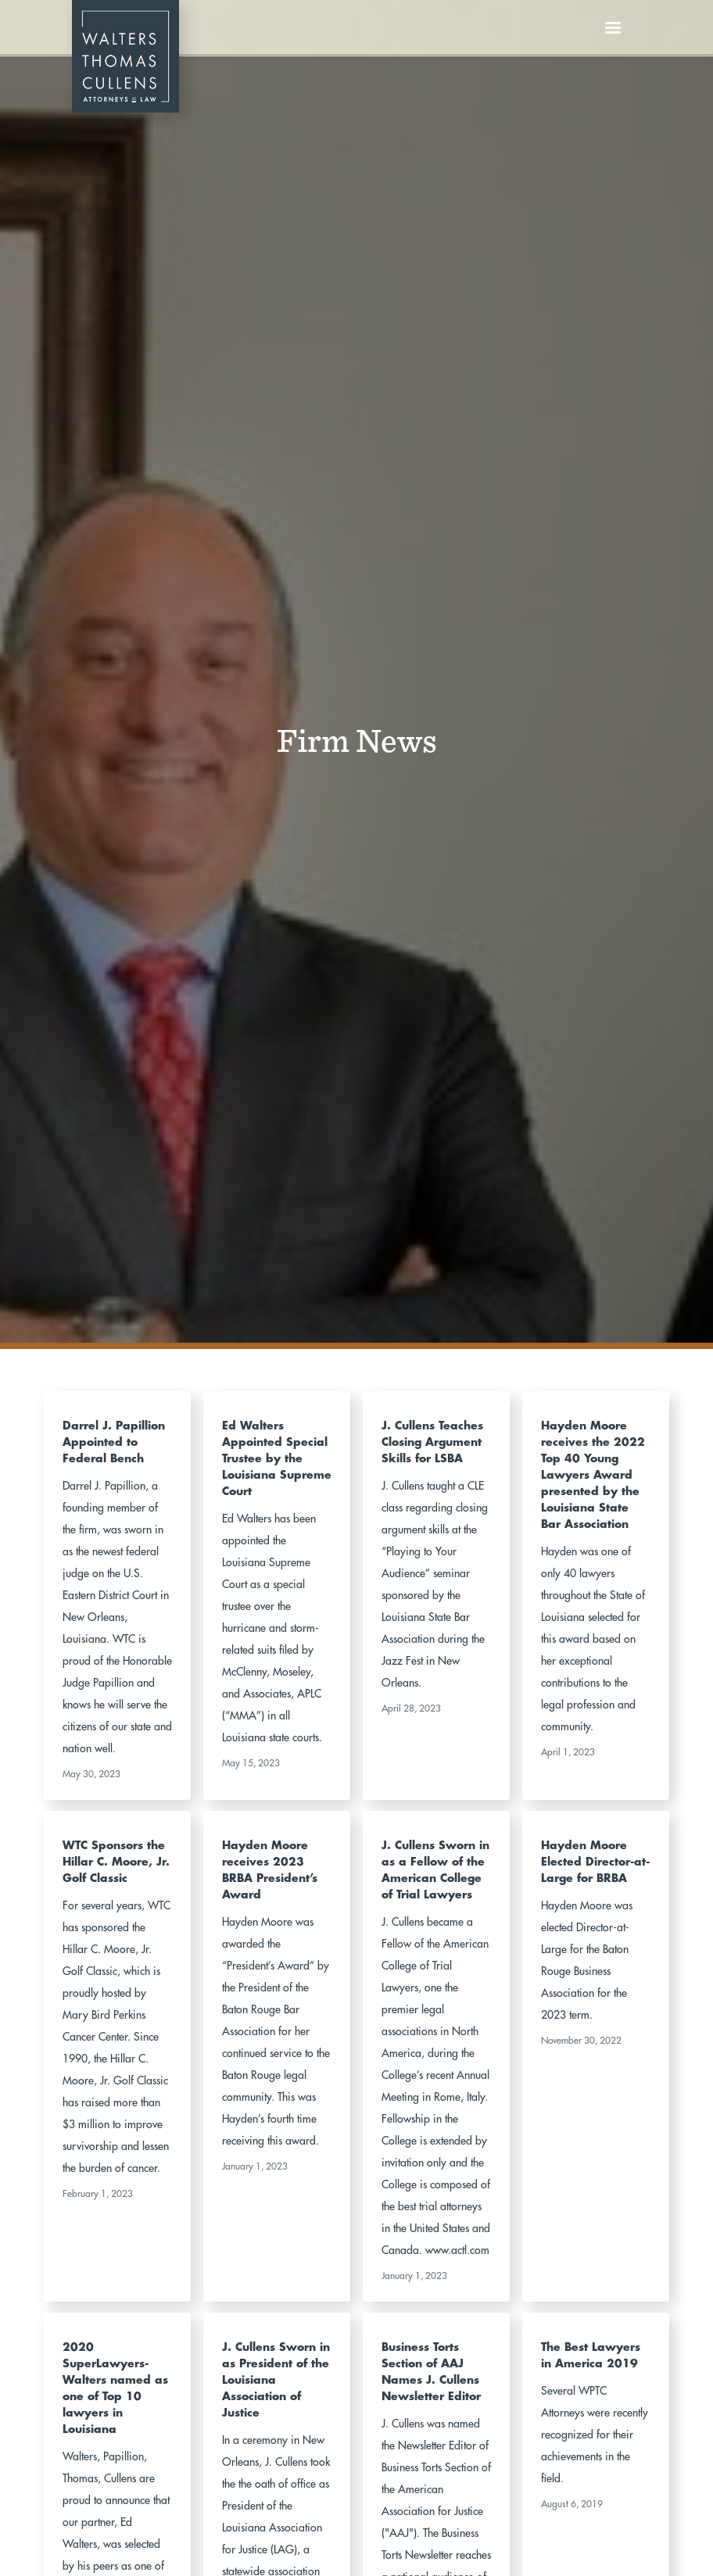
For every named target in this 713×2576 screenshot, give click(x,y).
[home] (125, 28)
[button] (613, 28)
